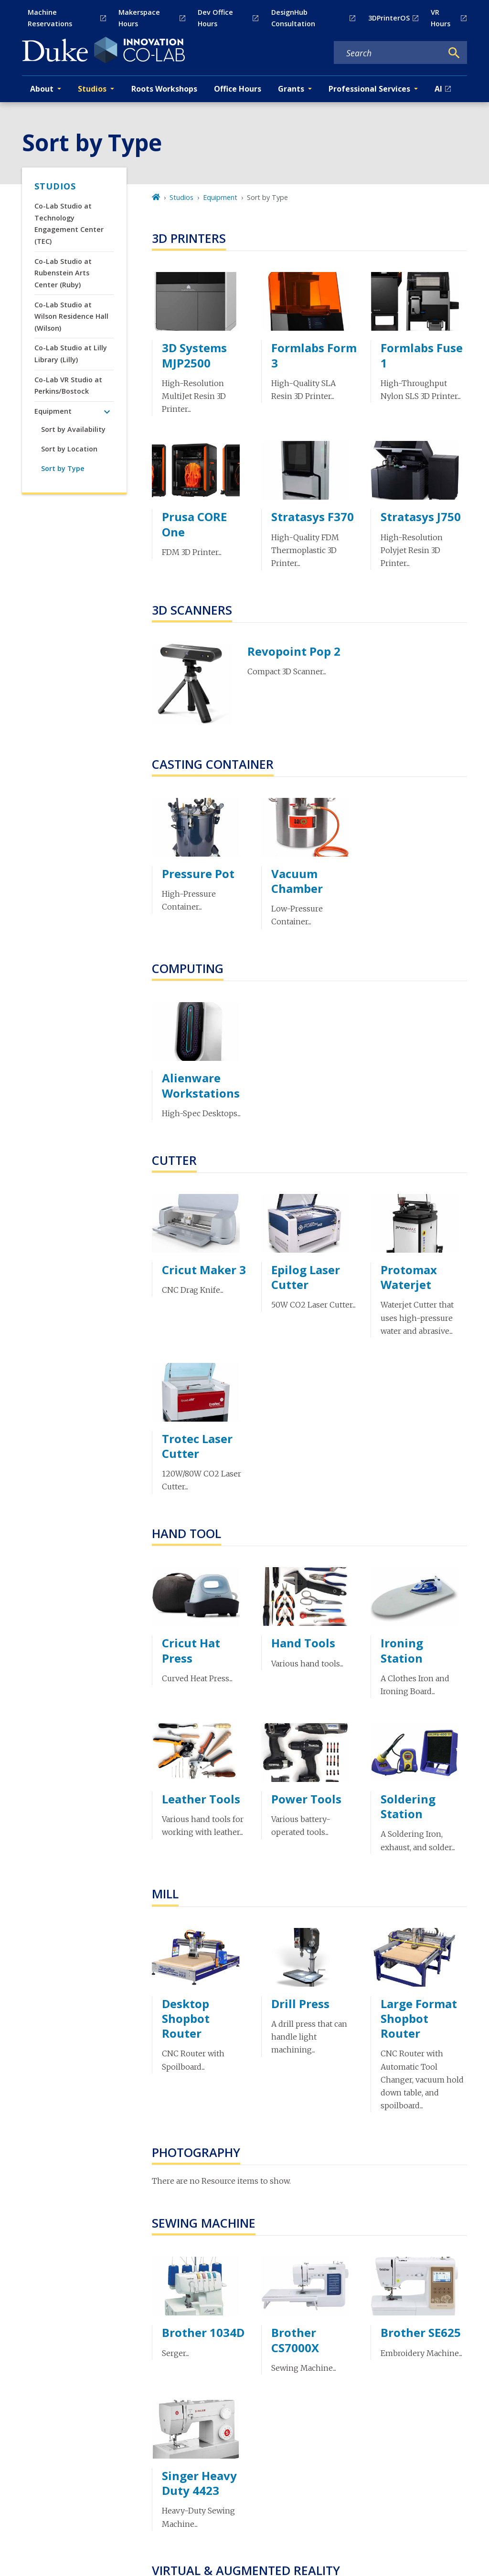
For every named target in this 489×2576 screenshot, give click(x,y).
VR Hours (440, 18)
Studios (55, 186)
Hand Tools (303, 1643)
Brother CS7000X (295, 2340)
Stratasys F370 (312, 516)
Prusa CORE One (194, 524)
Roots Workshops (164, 89)
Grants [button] (291, 89)
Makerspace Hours (139, 18)
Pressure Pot (198, 873)
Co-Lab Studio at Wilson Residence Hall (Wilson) (71, 316)
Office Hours (237, 89)
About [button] (41, 89)
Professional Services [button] (369, 89)
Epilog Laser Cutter (305, 1277)
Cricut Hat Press (191, 1650)
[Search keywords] (388, 53)
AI (438, 89)
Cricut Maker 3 (204, 1270)
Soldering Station (408, 1806)
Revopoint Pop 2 (293, 651)
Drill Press (300, 2003)
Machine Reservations (50, 18)
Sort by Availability (73, 429)
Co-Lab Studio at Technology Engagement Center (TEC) (69, 223)
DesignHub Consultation (293, 18)
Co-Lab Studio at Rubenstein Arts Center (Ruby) (63, 273)
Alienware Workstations (201, 1085)
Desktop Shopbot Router (186, 2018)
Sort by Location (69, 448)
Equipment (53, 411)
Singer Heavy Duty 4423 (199, 2483)
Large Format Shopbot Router (419, 2018)
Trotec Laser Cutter (197, 1446)
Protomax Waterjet (409, 1277)
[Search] (454, 52)
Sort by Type (63, 468)
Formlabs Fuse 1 (422, 355)
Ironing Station (402, 1650)
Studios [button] (92, 89)
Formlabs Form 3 (314, 355)
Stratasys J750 (421, 516)
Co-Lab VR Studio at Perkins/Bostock (68, 385)
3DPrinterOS (389, 17)
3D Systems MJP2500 (194, 355)
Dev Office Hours (215, 18)
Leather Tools (201, 1799)
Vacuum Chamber (297, 881)
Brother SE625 (421, 2332)
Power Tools (306, 1799)
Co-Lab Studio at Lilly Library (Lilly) (70, 353)
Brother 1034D (203, 2332)
